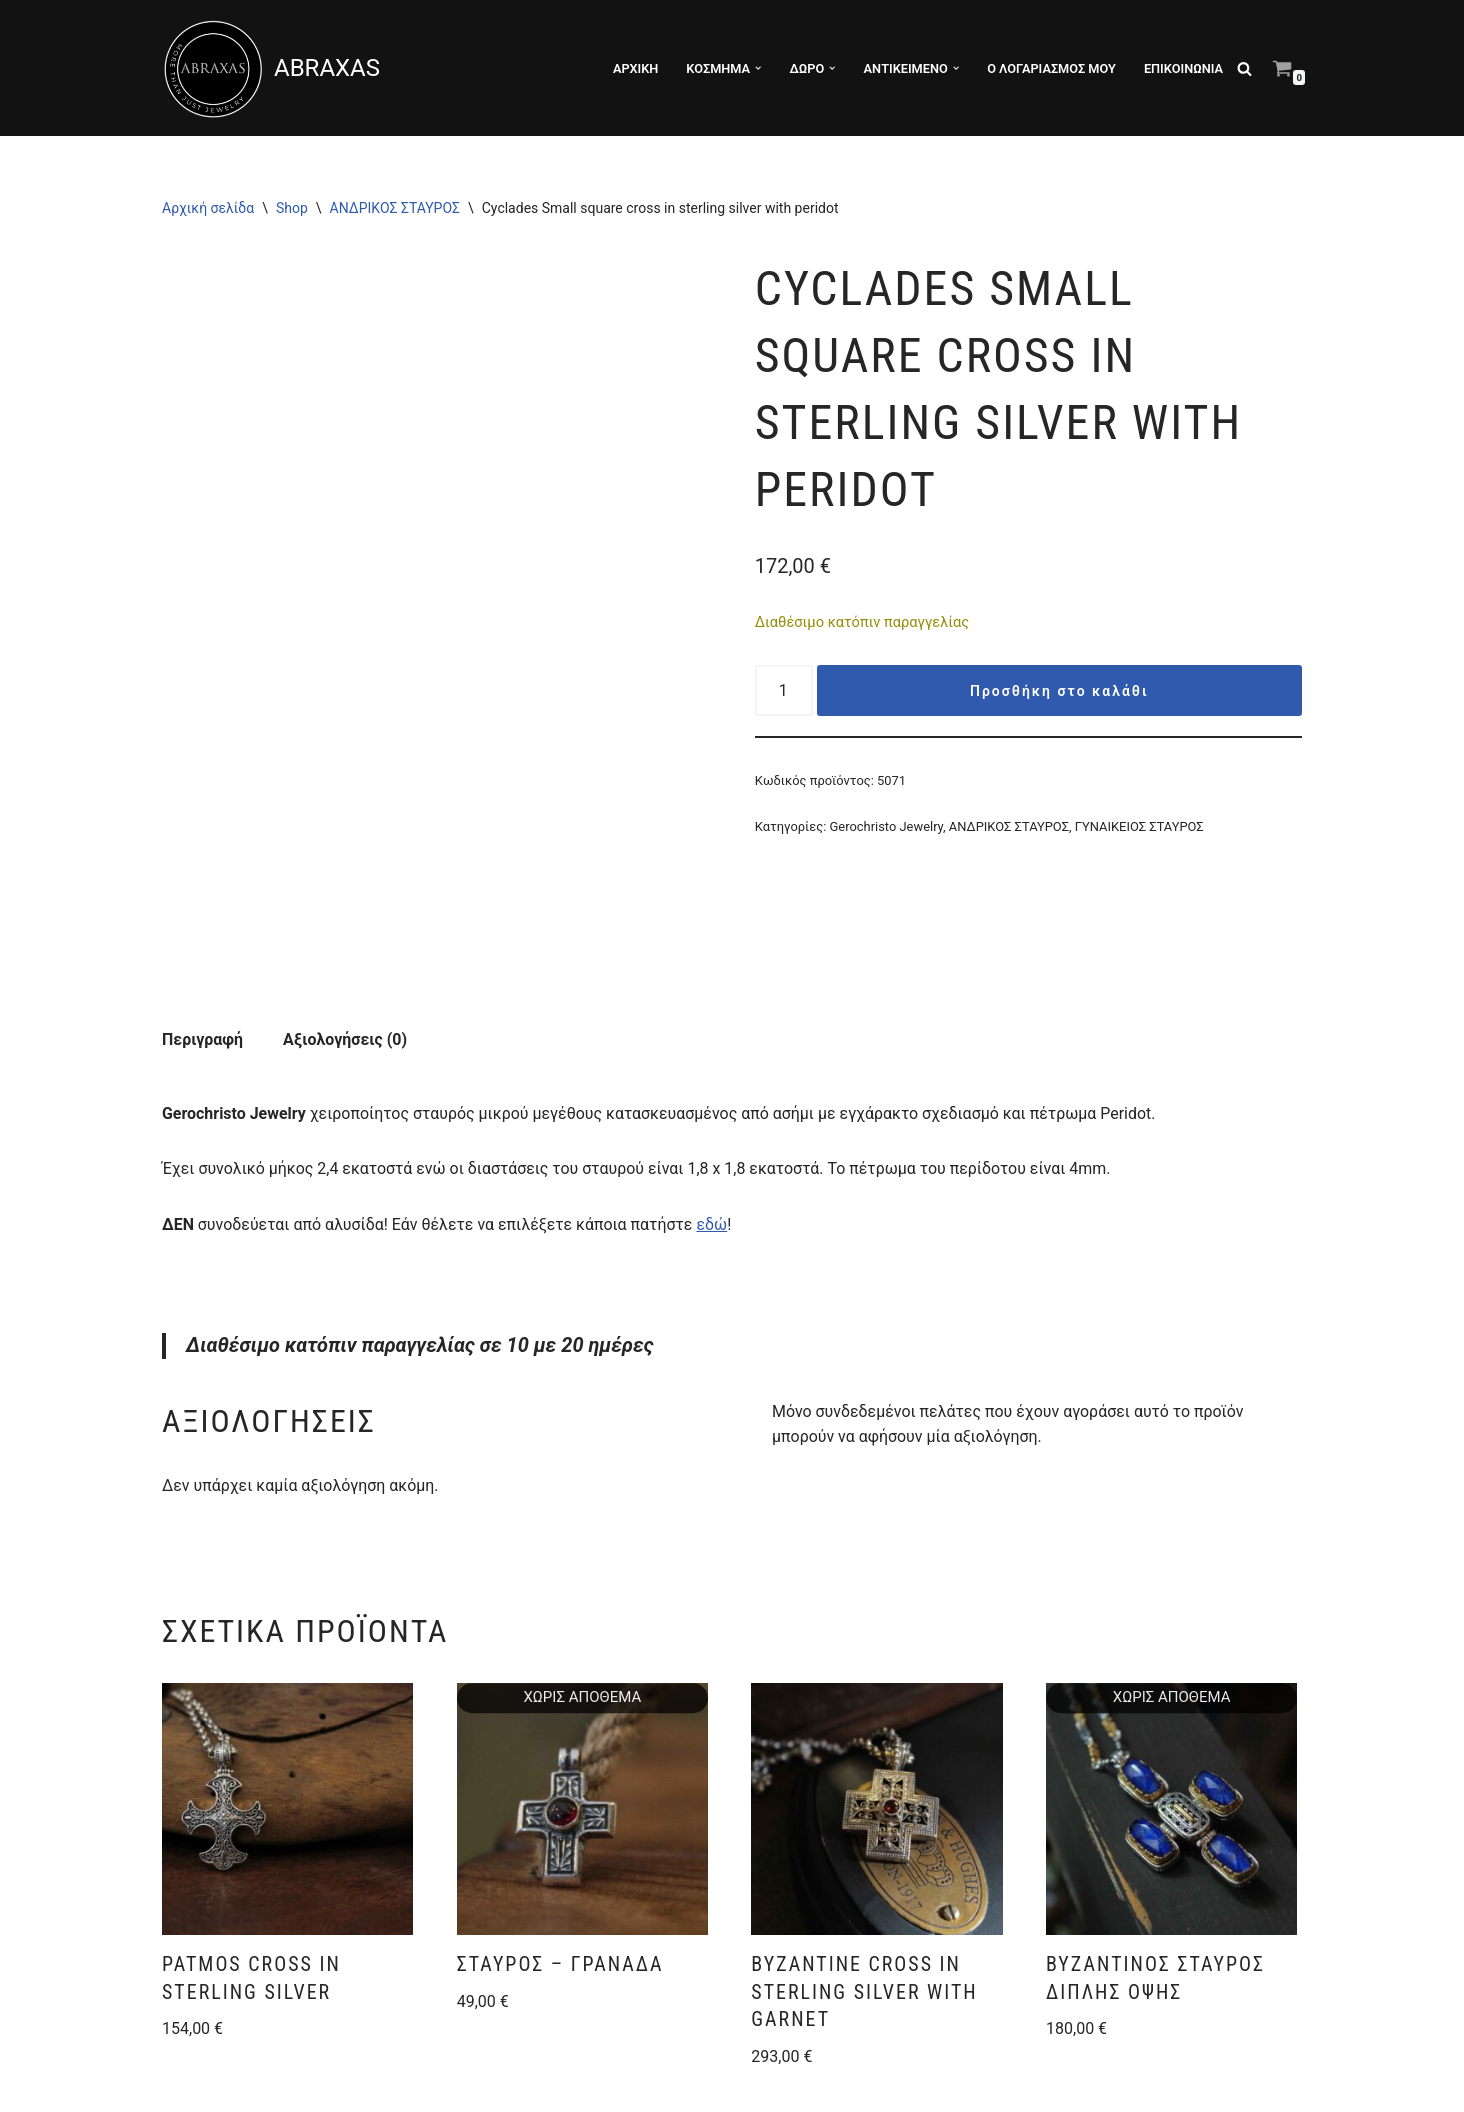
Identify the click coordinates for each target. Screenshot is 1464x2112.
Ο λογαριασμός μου (1050, 68)
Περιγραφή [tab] (202, 932)
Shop (292, 208)
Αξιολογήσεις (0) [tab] (345, 932)
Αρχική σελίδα (208, 208)
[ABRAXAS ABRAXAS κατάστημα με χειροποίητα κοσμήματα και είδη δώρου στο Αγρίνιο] (271, 68)
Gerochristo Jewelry (887, 827)
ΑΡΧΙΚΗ (633, 68)
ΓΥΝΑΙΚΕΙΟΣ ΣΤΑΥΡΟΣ (1140, 827)
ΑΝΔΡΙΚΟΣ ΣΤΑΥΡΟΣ (395, 208)
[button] (757, 68)
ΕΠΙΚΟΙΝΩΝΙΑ (1183, 68)
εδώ (714, 1117)
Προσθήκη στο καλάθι (1059, 692)
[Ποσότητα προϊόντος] (784, 691)
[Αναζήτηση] (1244, 68)
